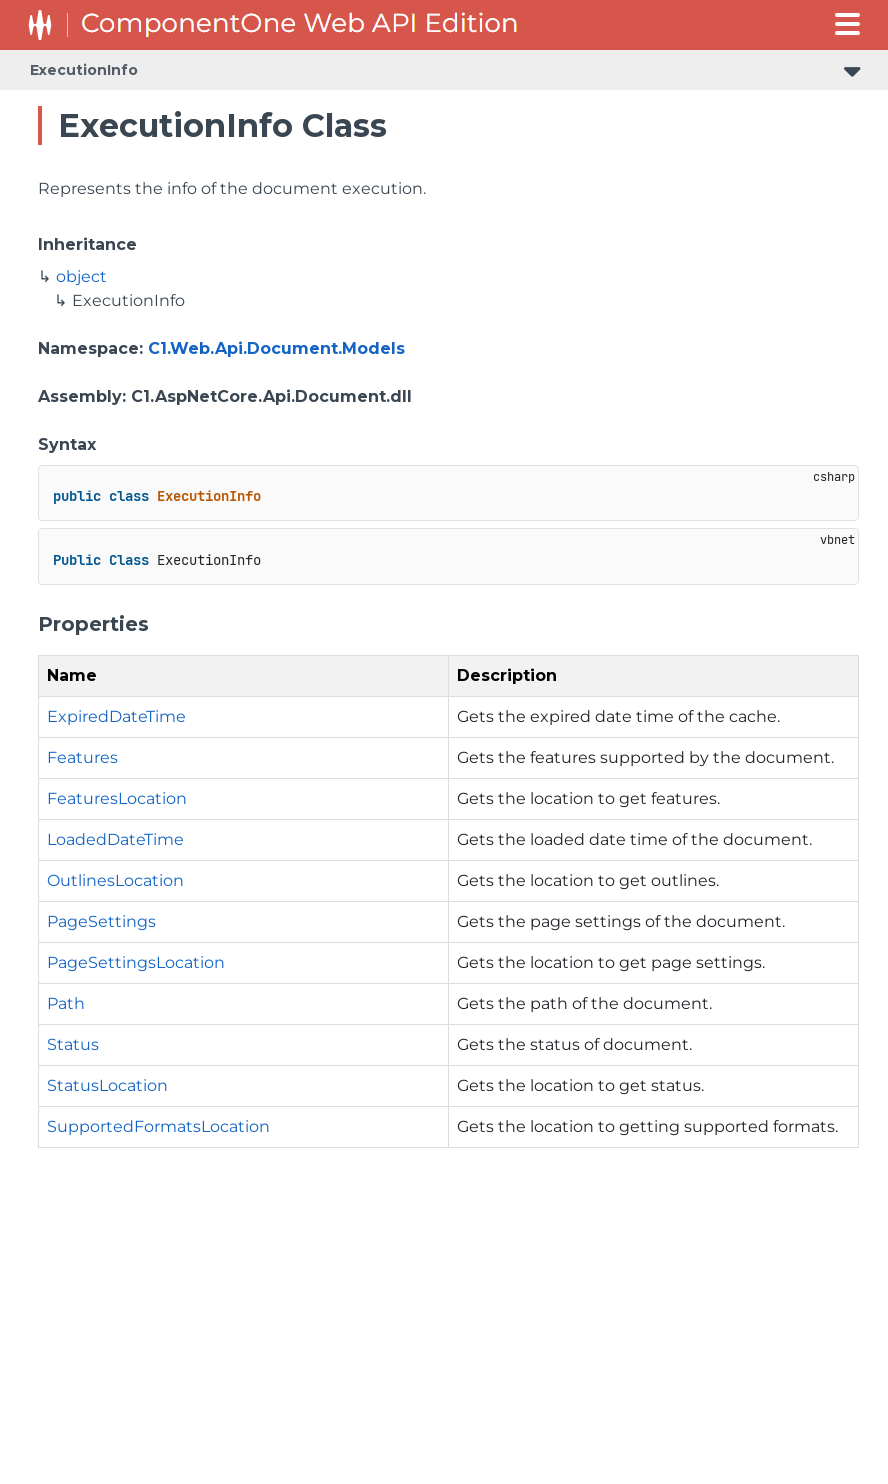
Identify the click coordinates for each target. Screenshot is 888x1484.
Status (73, 1044)
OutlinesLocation (115, 880)
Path (66, 1003)
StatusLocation (107, 1085)
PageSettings (101, 921)
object (81, 276)
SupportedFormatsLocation (158, 1126)
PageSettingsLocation (136, 962)
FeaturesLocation (117, 798)
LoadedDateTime (115, 839)
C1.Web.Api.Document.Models (276, 348)
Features (82, 757)
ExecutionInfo (84, 70)
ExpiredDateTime (116, 716)
